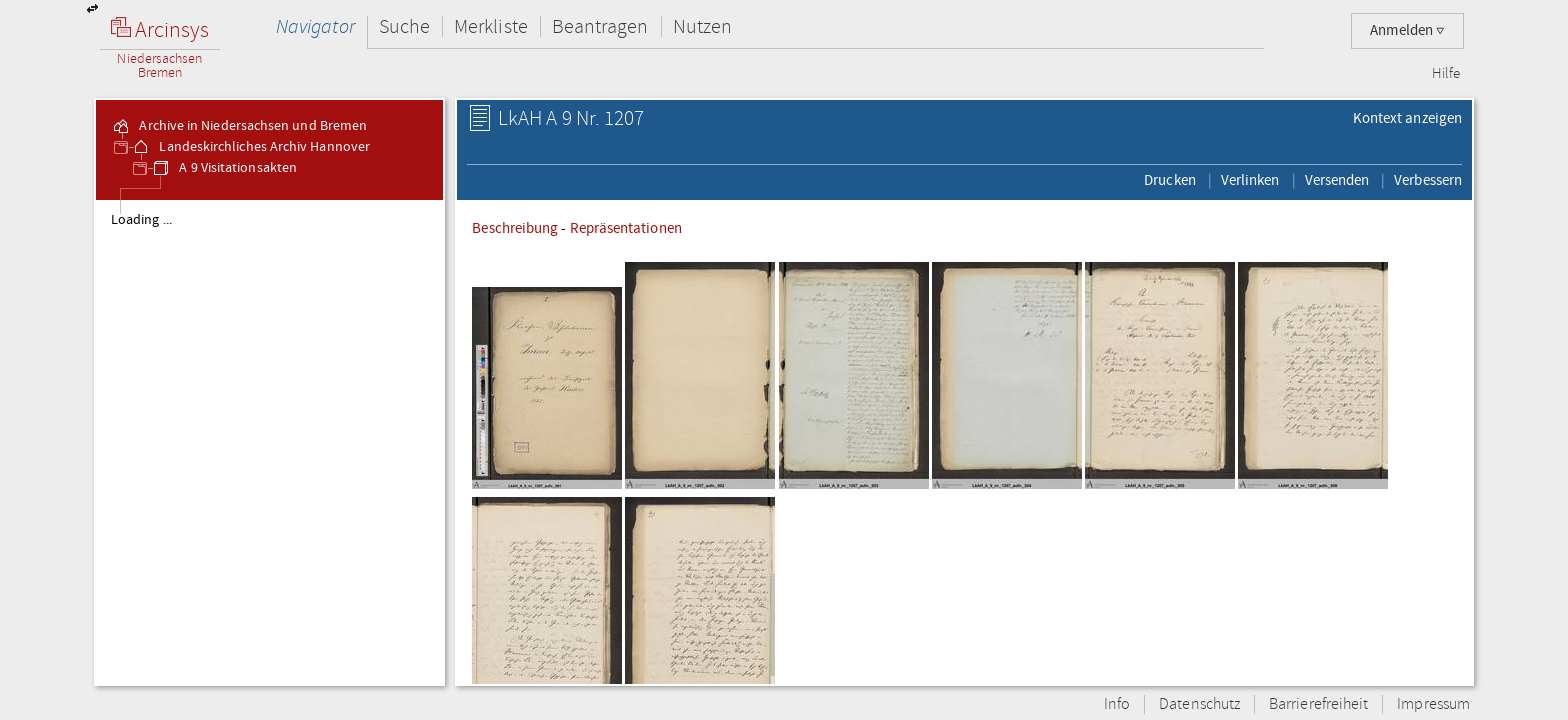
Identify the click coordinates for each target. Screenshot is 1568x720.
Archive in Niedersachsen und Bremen (239, 126)
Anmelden (1407, 30)
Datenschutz (1199, 704)
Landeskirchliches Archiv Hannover (250, 147)
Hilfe (1446, 74)
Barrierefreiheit (1318, 704)
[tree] (269, 442)
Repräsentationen (626, 228)
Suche (404, 26)
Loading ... (141, 220)
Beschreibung (515, 228)
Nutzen (702, 26)
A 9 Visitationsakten (224, 168)
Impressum (1433, 704)
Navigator (315, 26)
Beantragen (600, 26)
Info (1117, 704)
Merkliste (491, 26)
